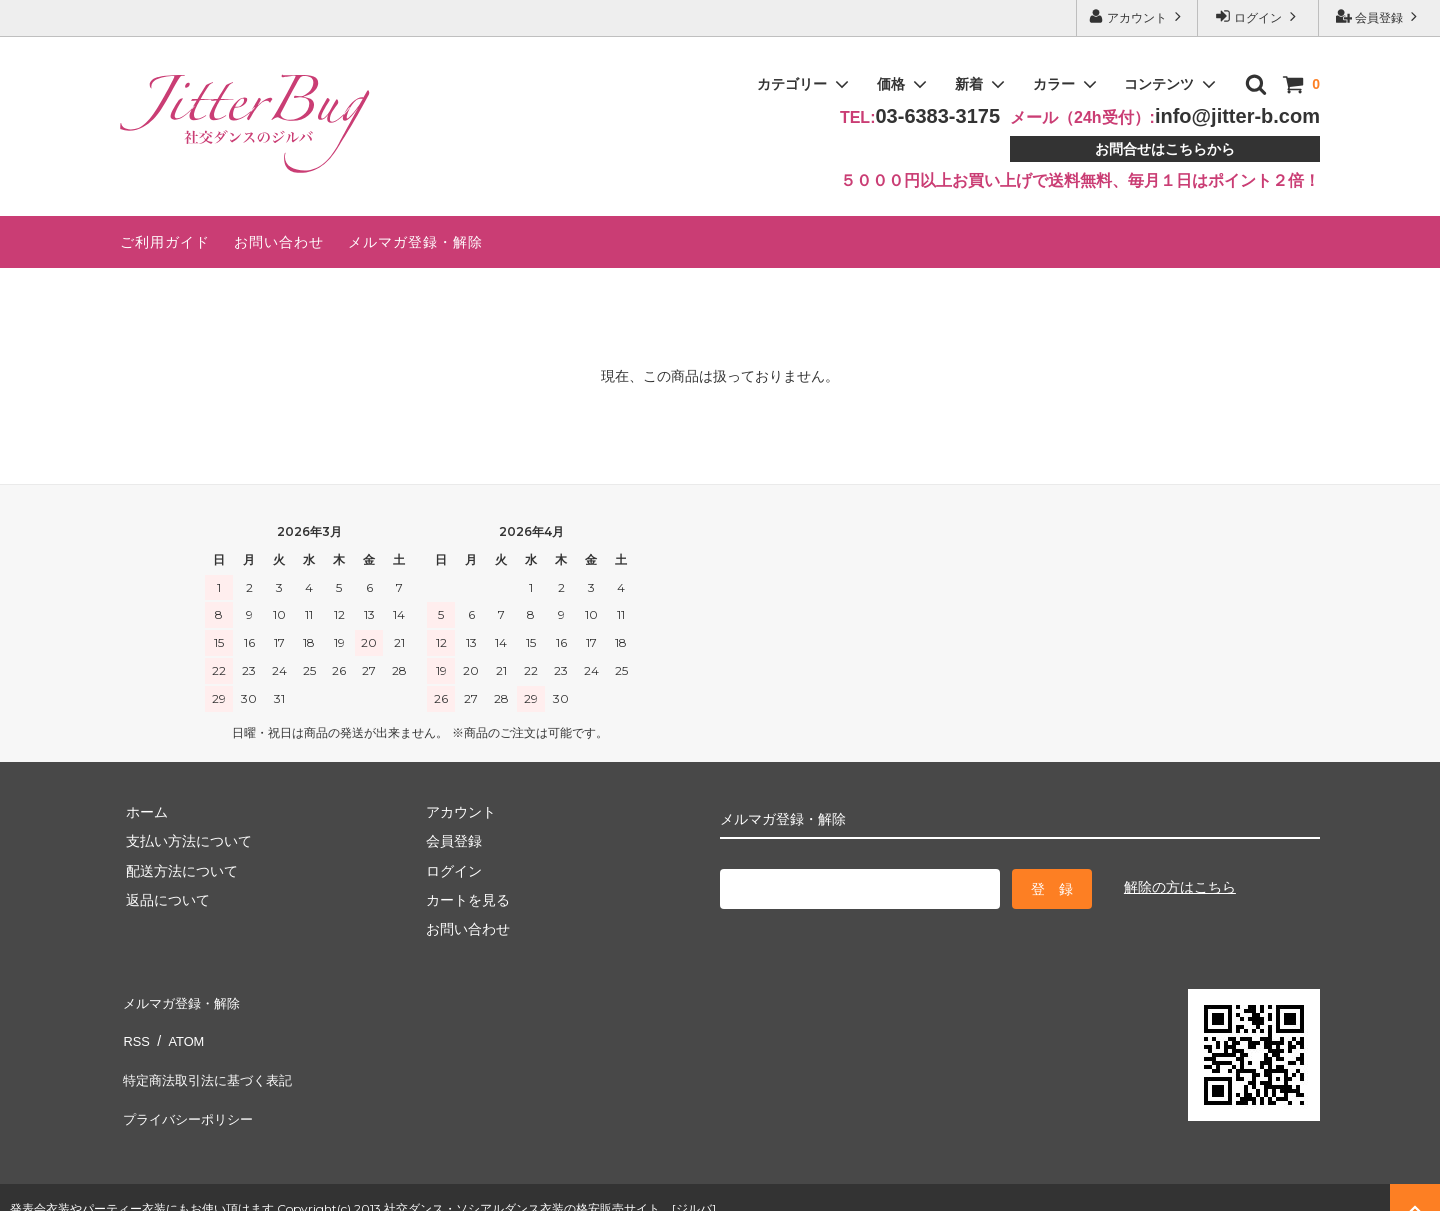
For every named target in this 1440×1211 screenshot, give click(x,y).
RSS (134, 1028)
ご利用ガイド (165, 242)
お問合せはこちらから (1165, 149)
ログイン (1258, 16)
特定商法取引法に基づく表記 (211, 1057)
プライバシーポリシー (190, 1087)
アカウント (1137, 16)
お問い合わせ (279, 242)
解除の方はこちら (1180, 887)
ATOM (179, 1028)
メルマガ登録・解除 (415, 242)
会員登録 (1379, 16)
